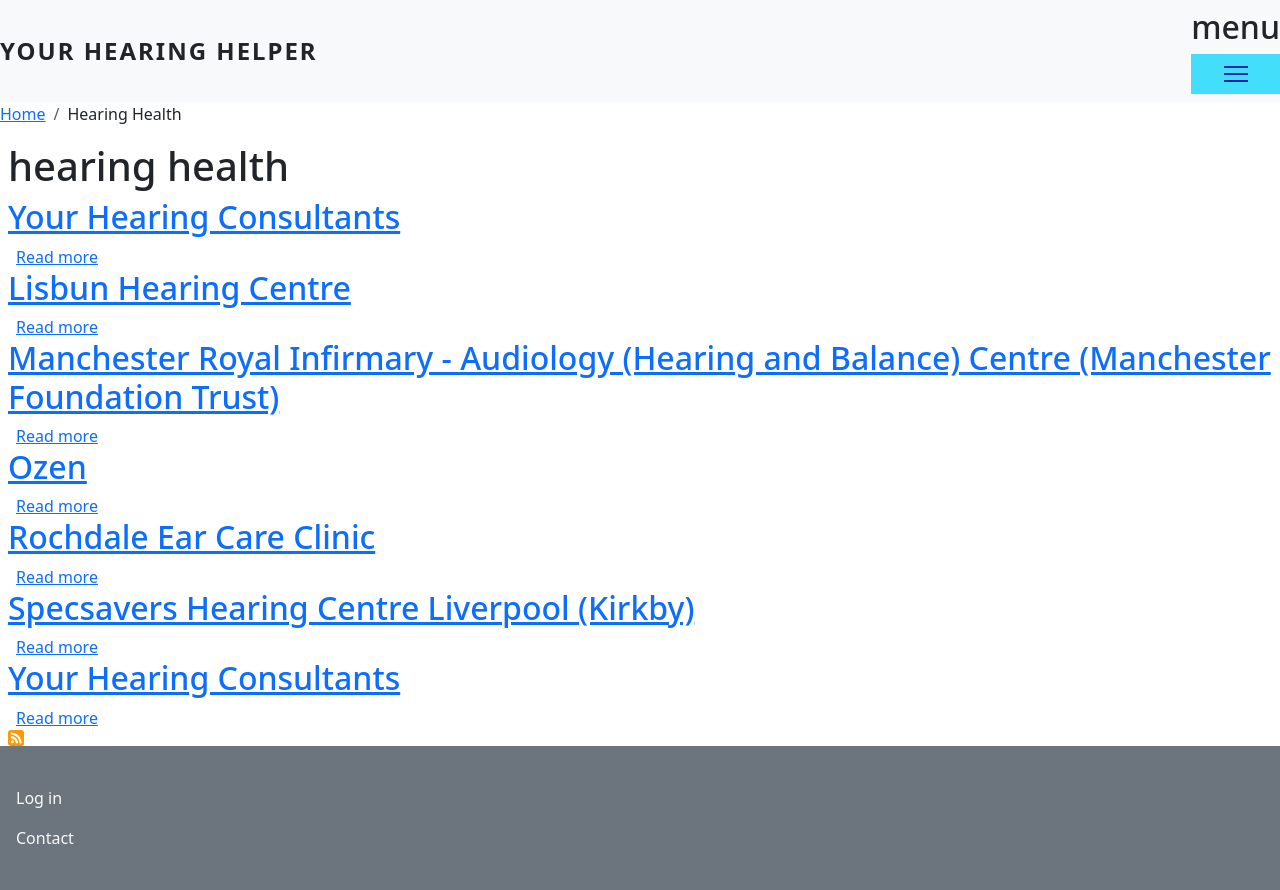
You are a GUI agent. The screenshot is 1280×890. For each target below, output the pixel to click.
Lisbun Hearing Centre (179, 287)
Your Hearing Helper (159, 50)
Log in (39, 798)
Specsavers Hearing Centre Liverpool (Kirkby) (351, 607)
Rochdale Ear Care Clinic (191, 536)
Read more (57, 257)
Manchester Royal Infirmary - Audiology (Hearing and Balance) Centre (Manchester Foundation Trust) (639, 376)
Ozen (47, 466)
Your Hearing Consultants (204, 216)
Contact (45, 838)
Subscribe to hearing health (16, 738)
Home (23, 114)
